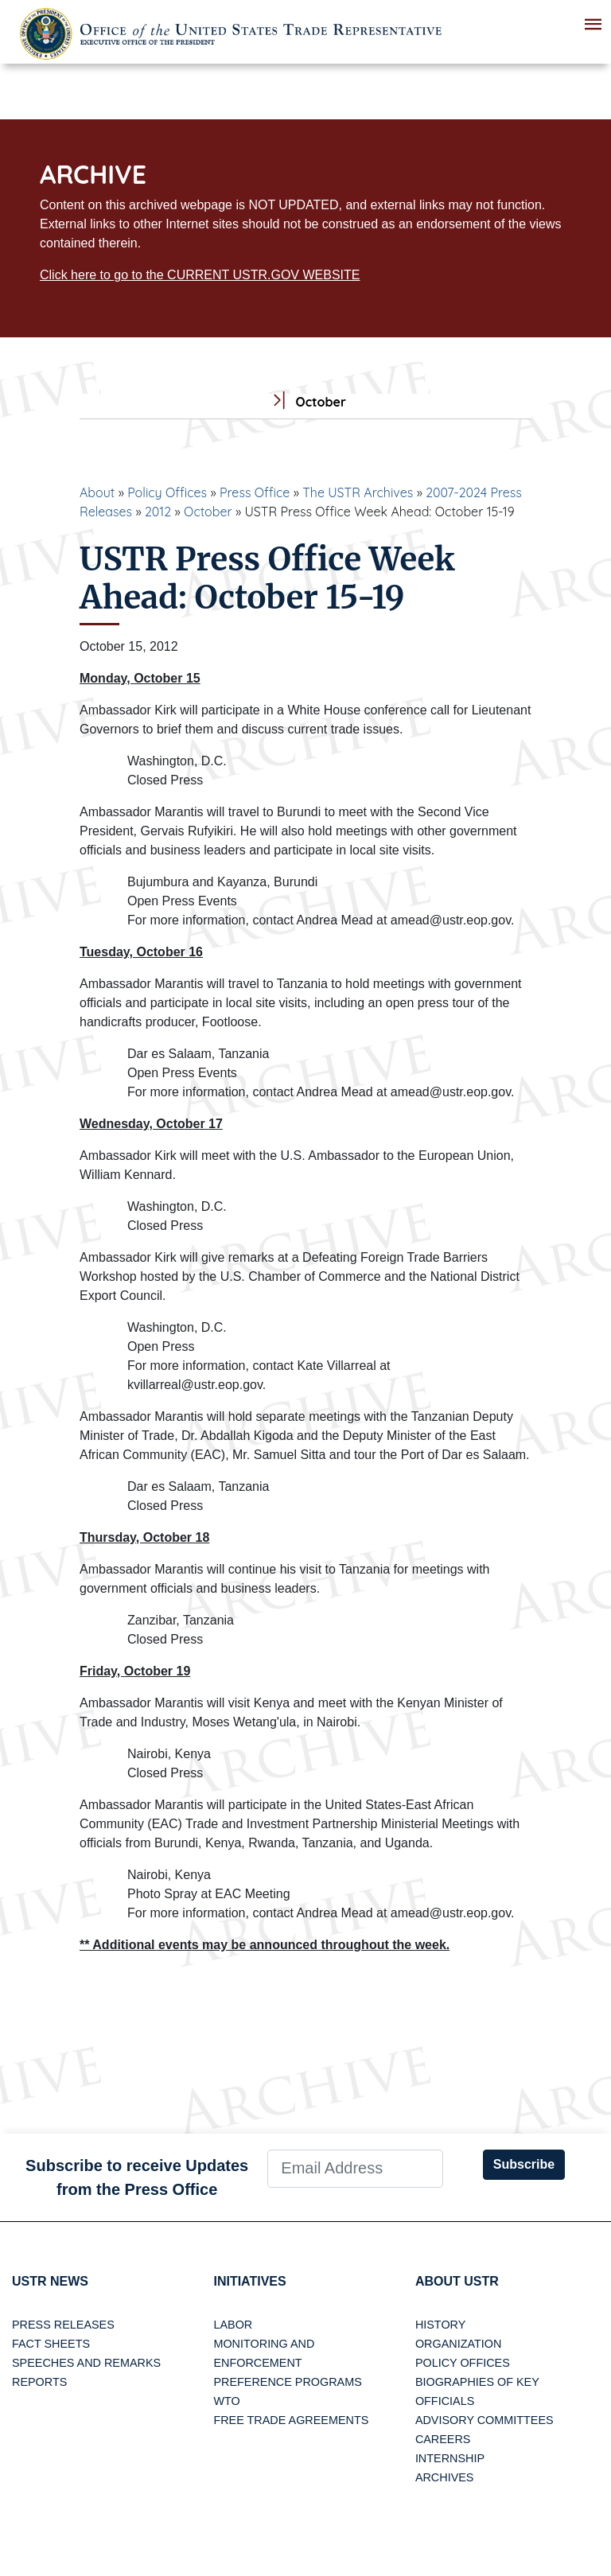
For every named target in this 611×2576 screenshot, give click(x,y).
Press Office (255, 492)
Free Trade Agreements (290, 2420)
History (440, 2324)
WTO (226, 2401)
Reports (39, 2382)
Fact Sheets (51, 2343)
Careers (443, 2439)
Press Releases (63, 2324)
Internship (450, 2458)
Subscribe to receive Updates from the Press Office (136, 2177)
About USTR (457, 2281)
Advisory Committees (484, 2420)
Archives (444, 2477)
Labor (232, 2324)
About (97, 492)
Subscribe (524, 2164)
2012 (158, 511)
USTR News (50, 2281)
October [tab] (305, 402)
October (208, 511)
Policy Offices (167, 492)
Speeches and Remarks (86, 2362)
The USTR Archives (357, 492)
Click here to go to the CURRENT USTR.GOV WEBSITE (200, 275)
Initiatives (249, 2281)
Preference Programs (287, 2382)
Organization (458, 2343)
